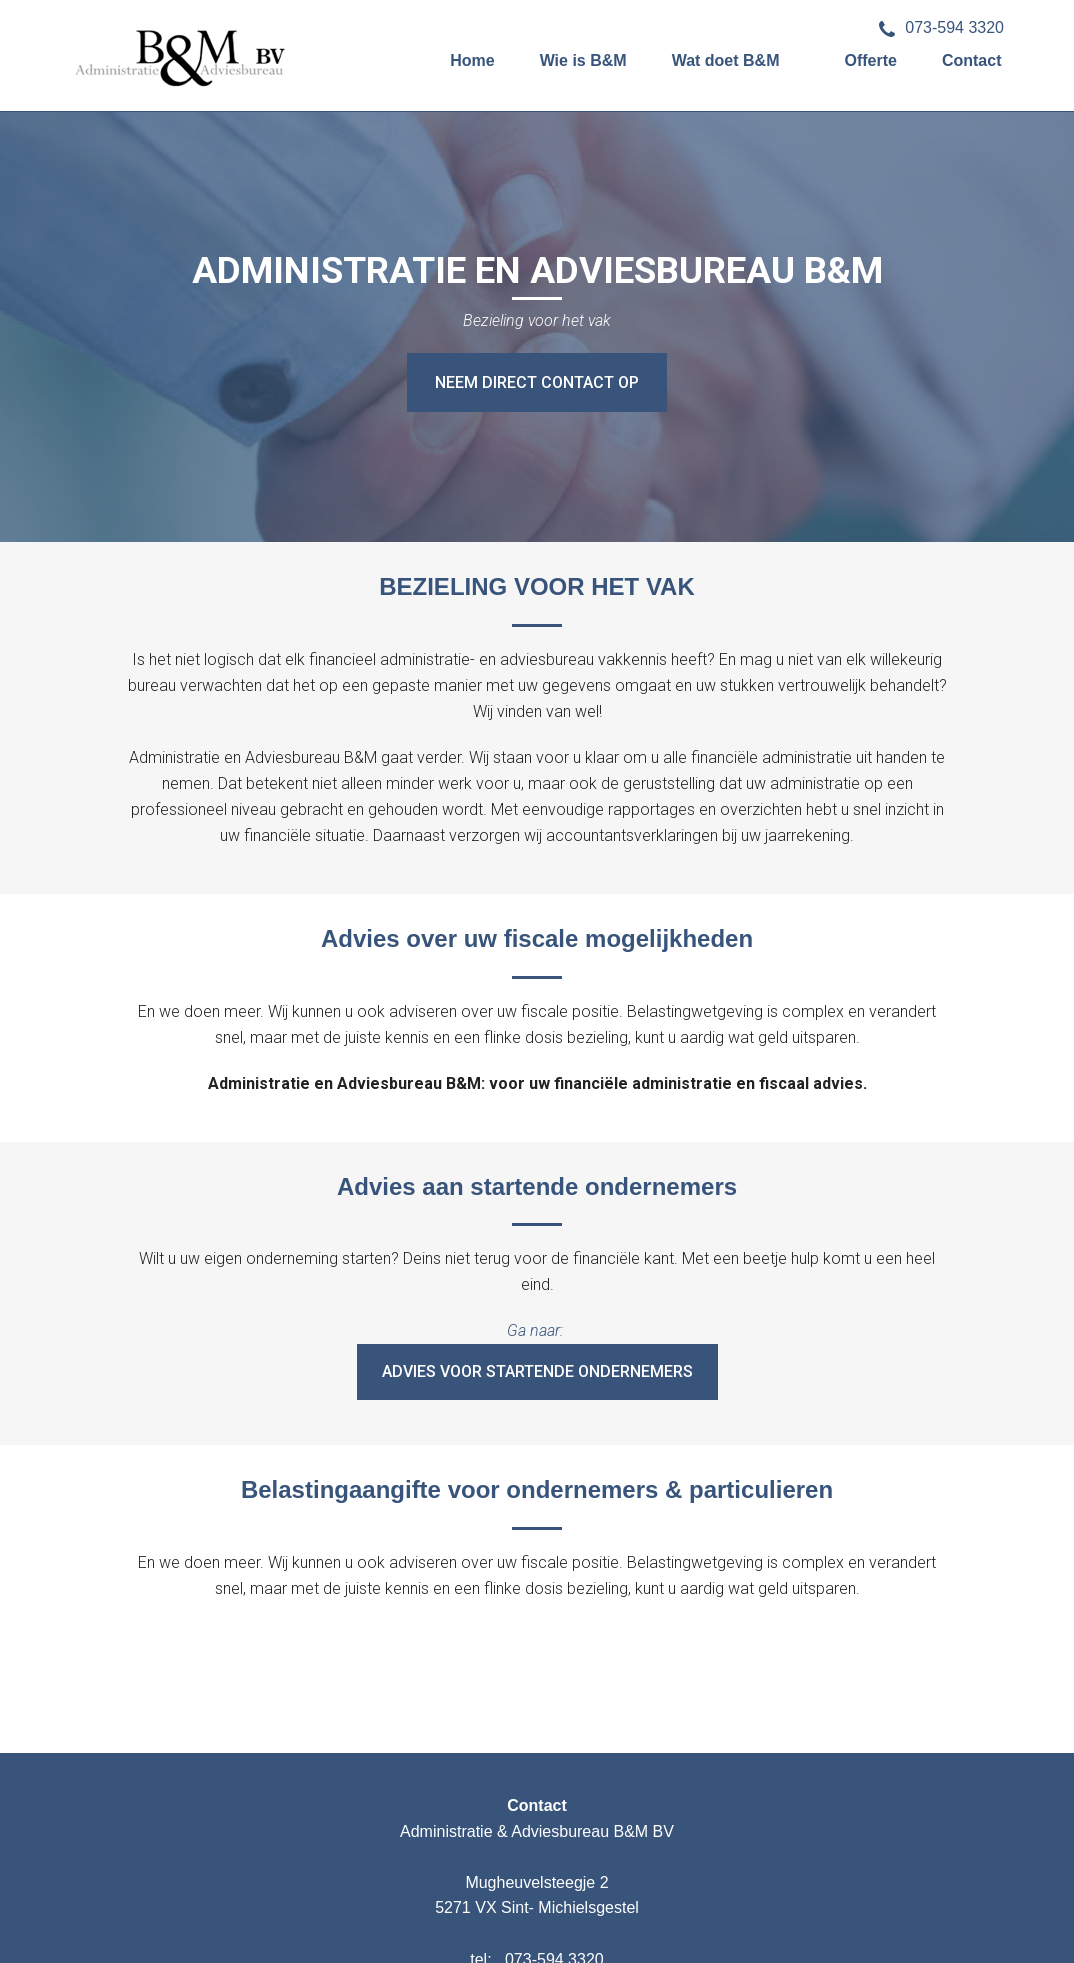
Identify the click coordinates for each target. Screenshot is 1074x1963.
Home (472, 60)
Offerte (870, 60)
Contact (972, 60)
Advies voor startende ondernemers (537, 1371)
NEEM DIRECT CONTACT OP (537, 382)
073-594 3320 (941, 27)
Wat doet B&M (726, 60)
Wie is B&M (583, 60)
